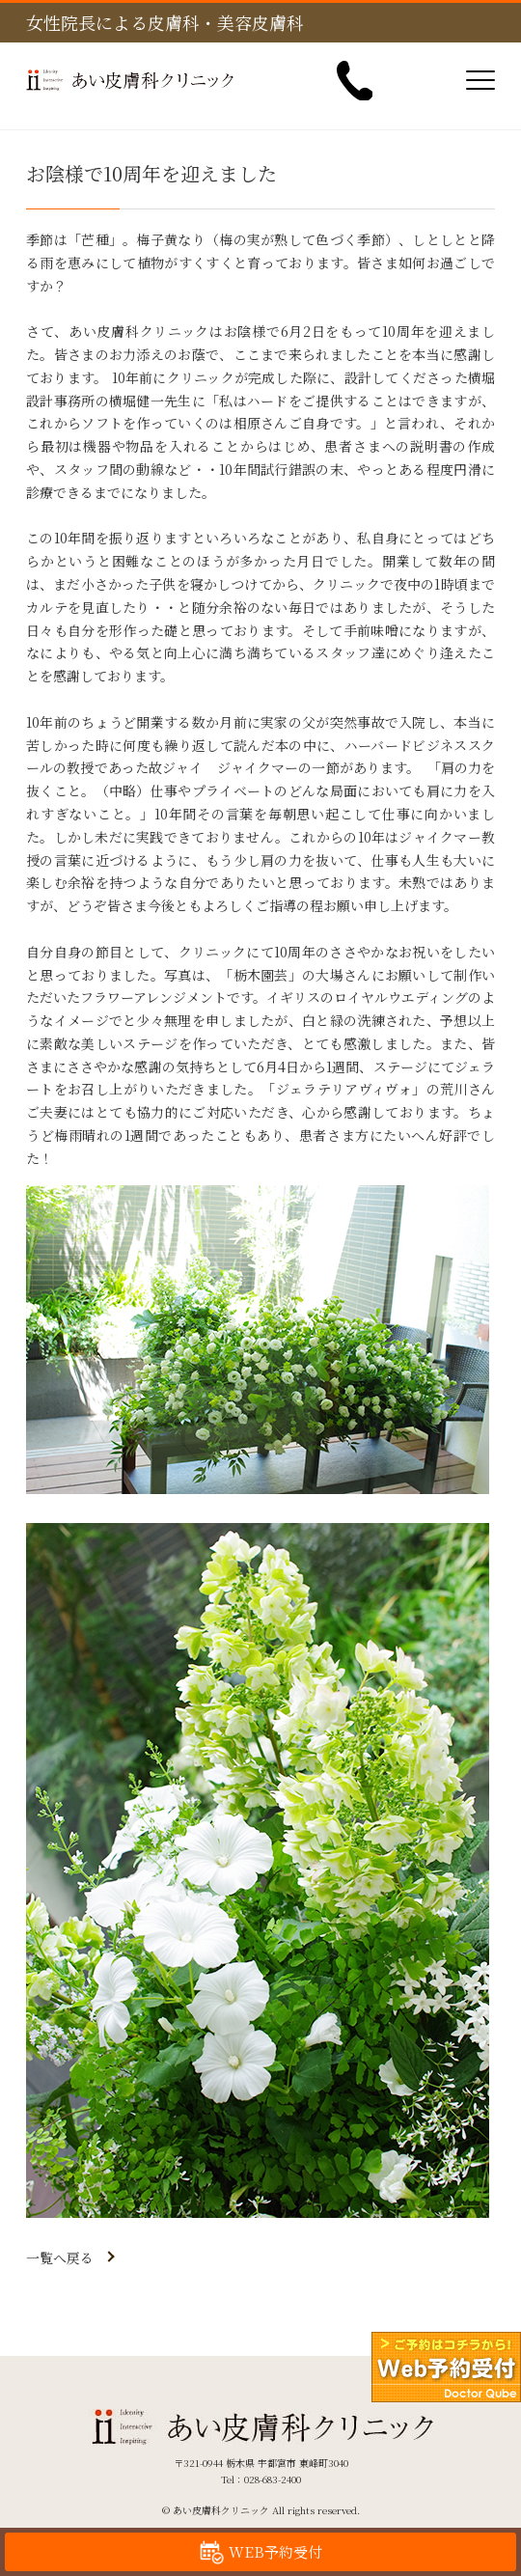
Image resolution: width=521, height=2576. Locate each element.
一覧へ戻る (60, 2257)
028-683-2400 (272, 2479)
